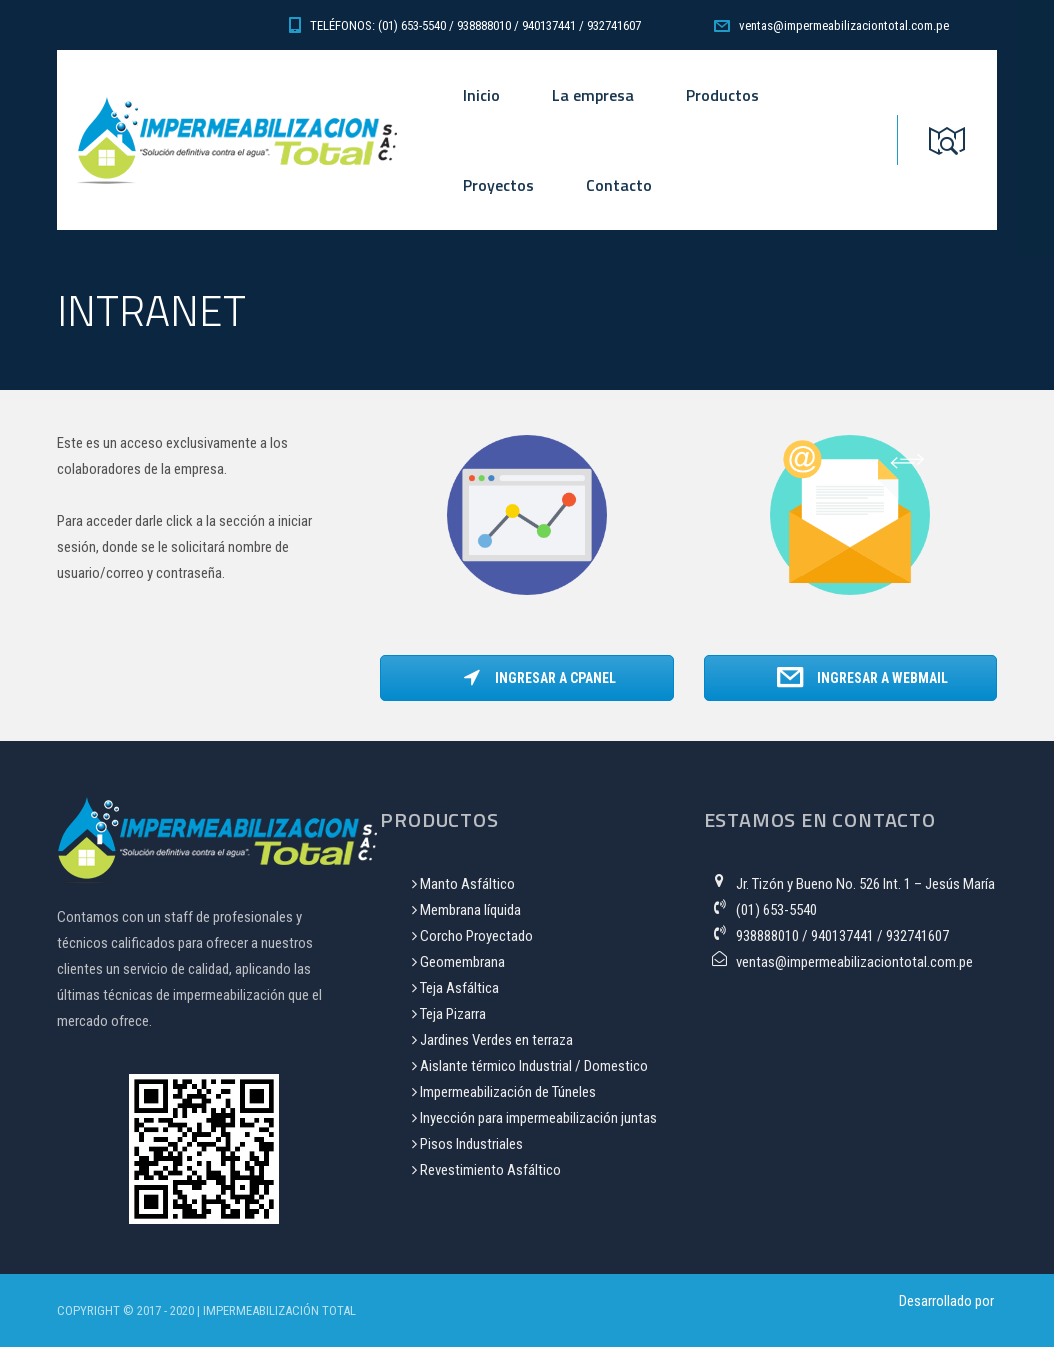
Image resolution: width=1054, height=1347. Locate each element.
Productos (722, 95)
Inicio (481, 95)
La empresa (593, 95)
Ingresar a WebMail (862, 678)
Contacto (619, 185)
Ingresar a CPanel (539, 678)
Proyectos (498, 185)
